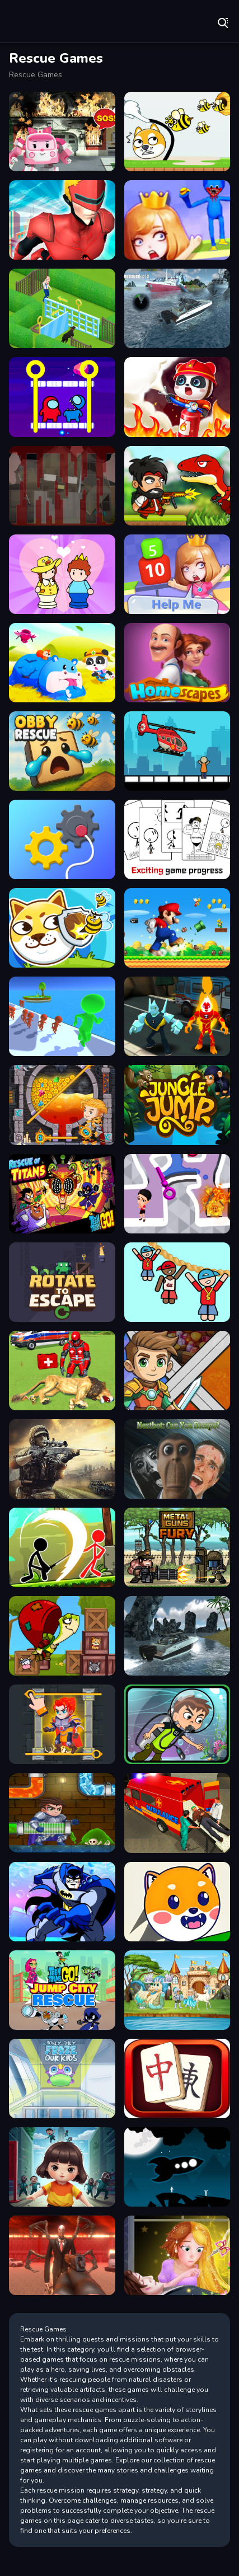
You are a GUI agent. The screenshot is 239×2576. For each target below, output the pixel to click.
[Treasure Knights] (62, 1724)
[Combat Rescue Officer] (62, 1459)
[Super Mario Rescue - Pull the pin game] (177, 928)
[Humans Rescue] (177, 2167)
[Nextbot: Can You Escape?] (177, 1459)
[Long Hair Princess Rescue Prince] (177, 2255)
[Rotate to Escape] (62, 1282)
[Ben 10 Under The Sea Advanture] (177, 1724)
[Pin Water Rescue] (177, 1193)
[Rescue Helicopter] (177, 751)
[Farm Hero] (177, 2078)
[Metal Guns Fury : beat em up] (177, 1547)
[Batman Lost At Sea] (62, 1901)
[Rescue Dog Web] (177, 1901)
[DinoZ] (177, 485)
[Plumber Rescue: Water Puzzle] (62, 1812)
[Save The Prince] (62, 574)
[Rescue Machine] (62, 839)
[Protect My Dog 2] (62, 928)
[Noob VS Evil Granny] (62, 485)
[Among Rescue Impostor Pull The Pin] (62, 397)
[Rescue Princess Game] (177, 1990)
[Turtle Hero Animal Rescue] (62, 1636)
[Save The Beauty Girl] (177, 220)
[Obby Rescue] (62, 751)
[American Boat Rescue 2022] (177, 1636)
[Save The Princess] (177, 574)
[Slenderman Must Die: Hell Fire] (62, 2255)
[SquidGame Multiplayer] (62, 2167)
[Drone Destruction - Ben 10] (177, 1016)
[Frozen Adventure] (62, 2078)
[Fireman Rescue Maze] (177, 397)
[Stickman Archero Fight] (62, 1547)
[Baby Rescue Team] (62, 662)
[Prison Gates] (62, 1016)
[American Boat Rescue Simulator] (177, 308)
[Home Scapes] (177, 662)
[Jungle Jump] (177, 1104)
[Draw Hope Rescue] (177, 1282)
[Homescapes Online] (62, 308)
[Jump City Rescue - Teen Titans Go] (62, 1990)
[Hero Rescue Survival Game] (177, 1370)
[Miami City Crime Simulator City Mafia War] (62, 220)
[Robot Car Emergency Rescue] (62, 131)
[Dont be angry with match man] (177, 839)
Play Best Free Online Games (44, 22)
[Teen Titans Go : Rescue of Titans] (62, 1193)
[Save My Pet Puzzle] (177, 131)
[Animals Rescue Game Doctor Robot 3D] (62, 1370)
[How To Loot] (62, 1104)
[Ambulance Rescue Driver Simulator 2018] (177, 1812)
